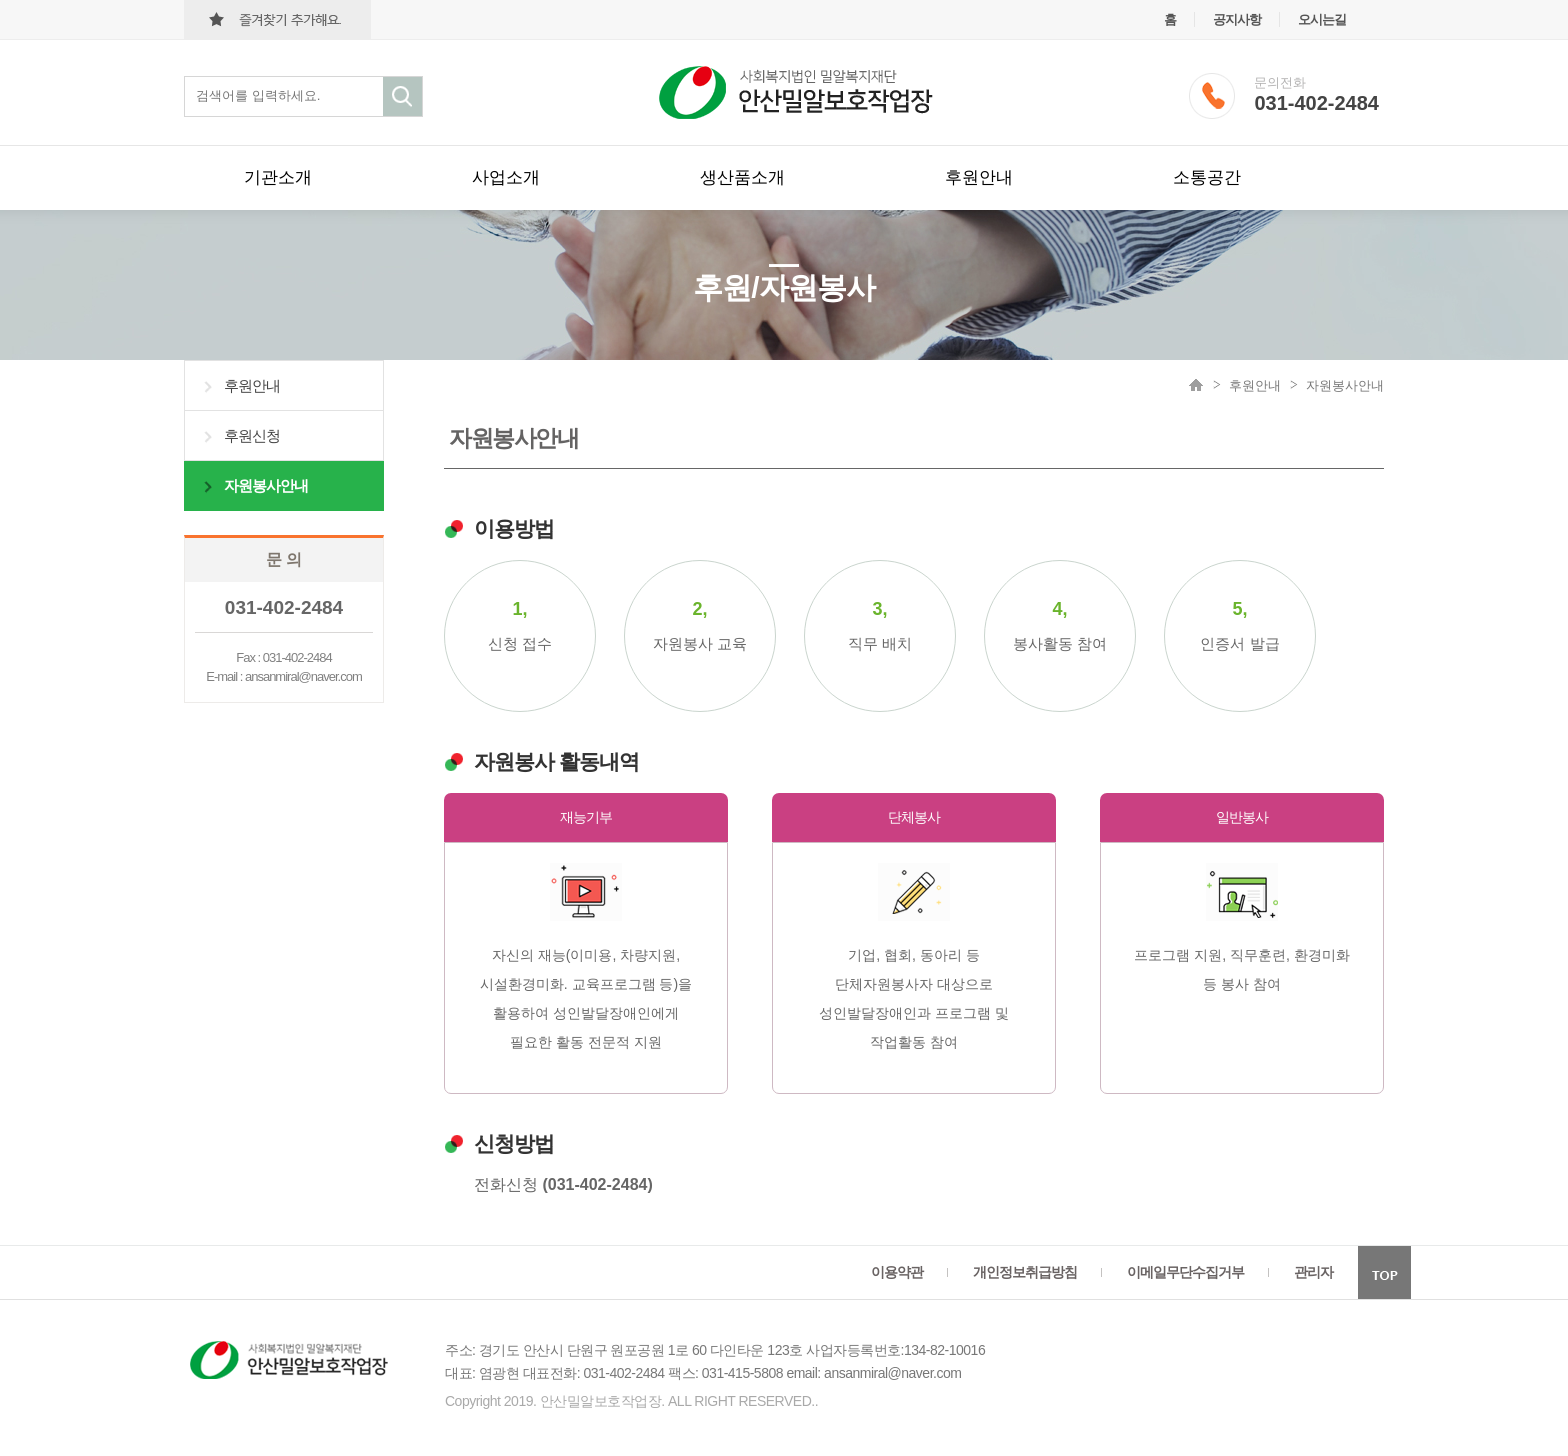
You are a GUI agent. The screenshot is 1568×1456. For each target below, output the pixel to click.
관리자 (1313, 1272)
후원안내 (979, 177)
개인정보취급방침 (1025, 1272)
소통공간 (1207, 177)
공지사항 (1237, 19)
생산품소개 (742, 177)
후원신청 (252, 435)
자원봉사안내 (266, 485)
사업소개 (506, 177)
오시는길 (1322, 19)
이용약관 (897, 1272)
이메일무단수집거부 (1185, 1272)
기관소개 (278, 177)
